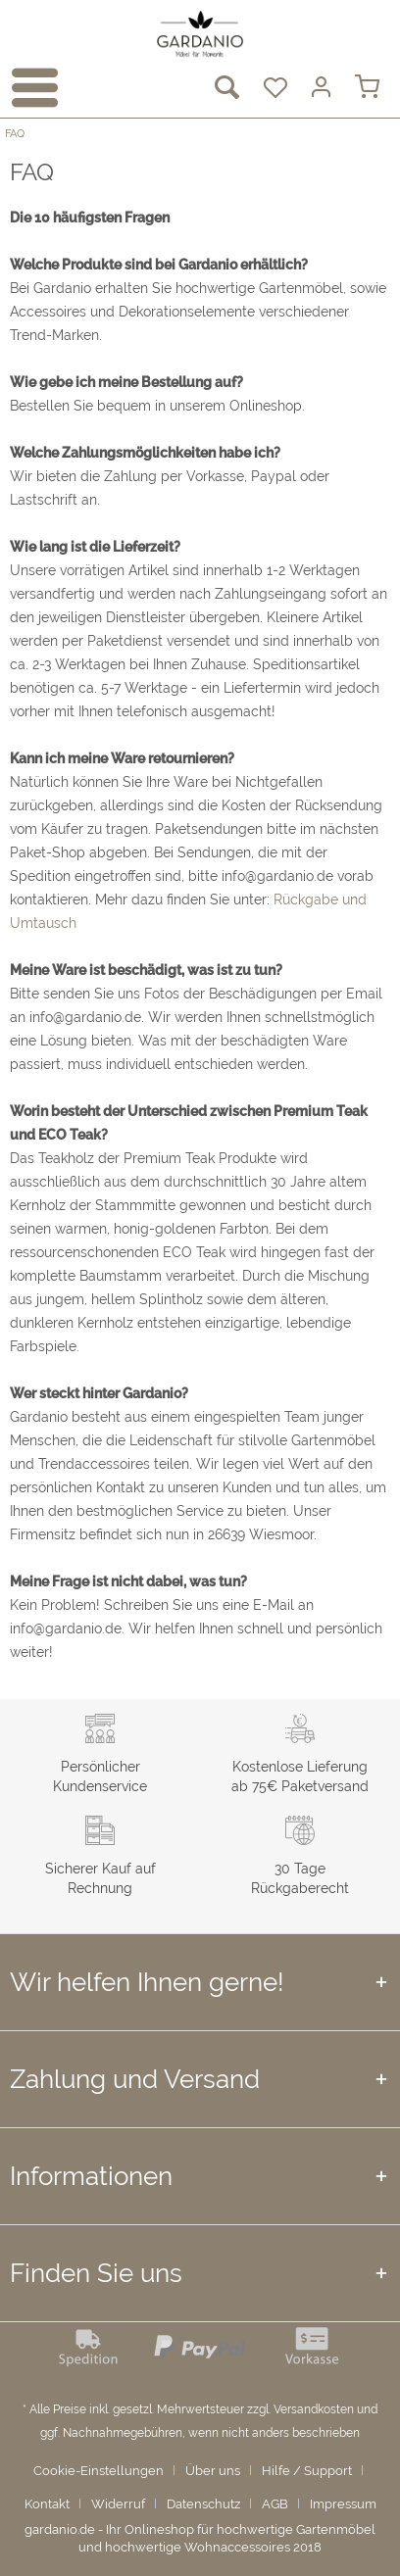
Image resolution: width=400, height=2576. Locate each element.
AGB (275, 2504)
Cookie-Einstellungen (98, 2470)
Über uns (212, 2470)
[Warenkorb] (368, 88)
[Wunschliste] (272, 88)
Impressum (343, 2504)
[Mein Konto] (320, 88)
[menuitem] (28, 88)
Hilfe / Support (307, 2470)
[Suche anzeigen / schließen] (224, 88)
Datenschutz (203, 2504)
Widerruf (118, 2504)
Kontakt (47, 2504)
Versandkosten (314, 2409)
